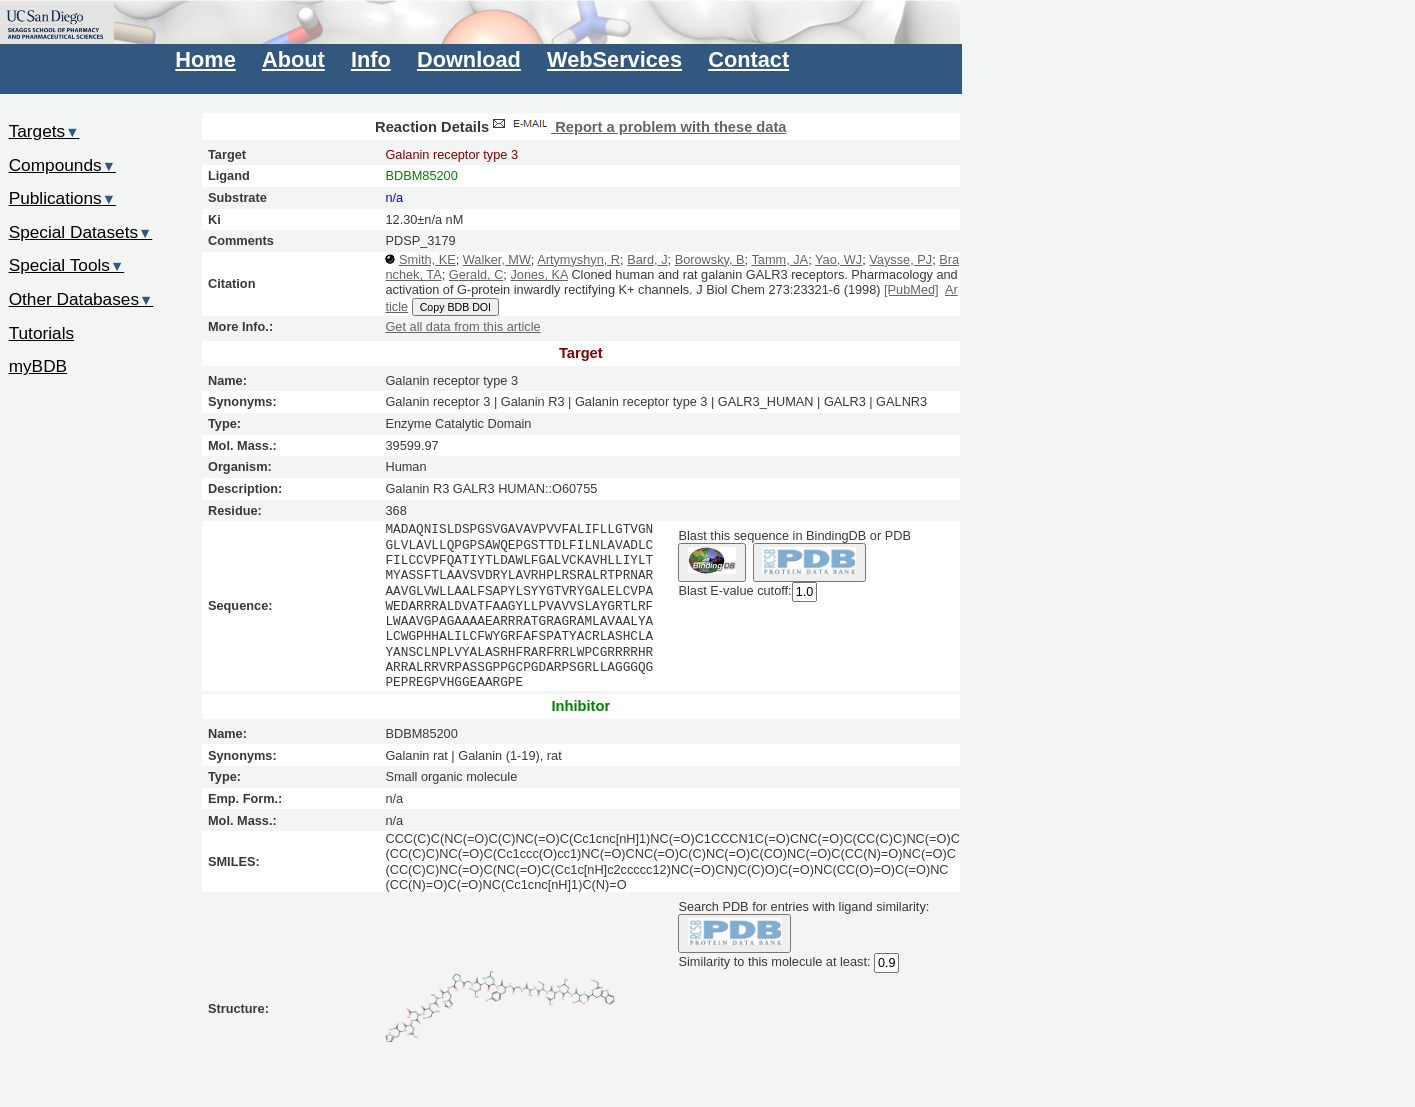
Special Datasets (81, 232)
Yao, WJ (838, 259)
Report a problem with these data (637, 127)
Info (371, 59)
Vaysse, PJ (900, 259)
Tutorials (42, 333)
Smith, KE (427, 259)
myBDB (38, 366)
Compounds (62, 165)
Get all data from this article (462, 326)
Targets (44, 131)
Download (469, 59)
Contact (748, 59)
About (293, 59)
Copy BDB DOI (455, 307)
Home (205, 59)
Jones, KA (538, 274)
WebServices (614, 59)
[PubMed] (911, 289)
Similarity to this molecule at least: (774, 960)
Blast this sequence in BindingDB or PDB (794, 535)
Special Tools (67, 265)
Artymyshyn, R (578, 259)
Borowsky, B (710, 259)
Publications (62, 198)
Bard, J (647, 259)
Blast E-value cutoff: (734, 590)
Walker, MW (497, 259)
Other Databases (81, 299)
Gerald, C (476, 274)
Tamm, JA (779, 259)
